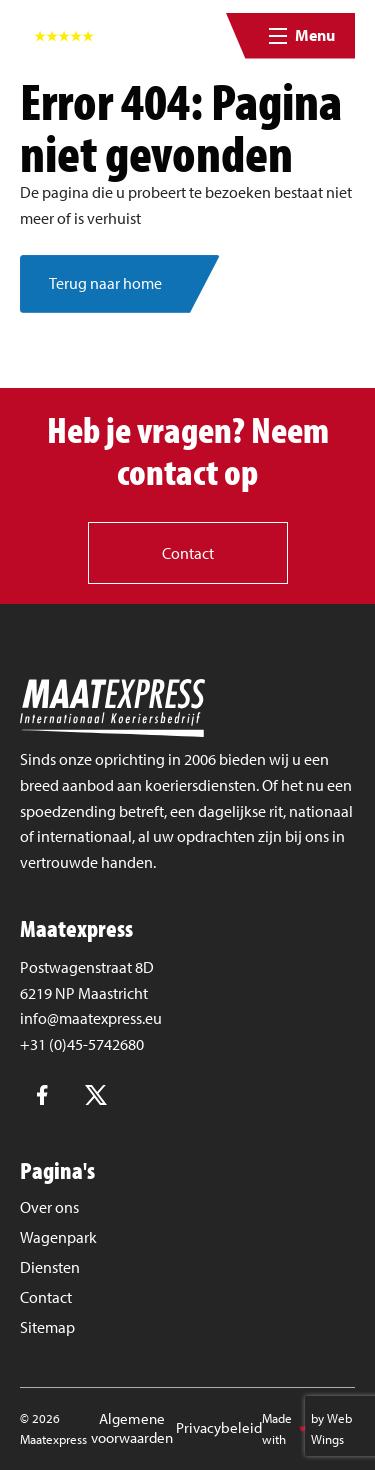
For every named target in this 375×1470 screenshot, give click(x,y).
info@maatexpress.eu (91, 1018)
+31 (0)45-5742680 (82, 1044)
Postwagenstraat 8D (87, 967)
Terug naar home (105, 283)
